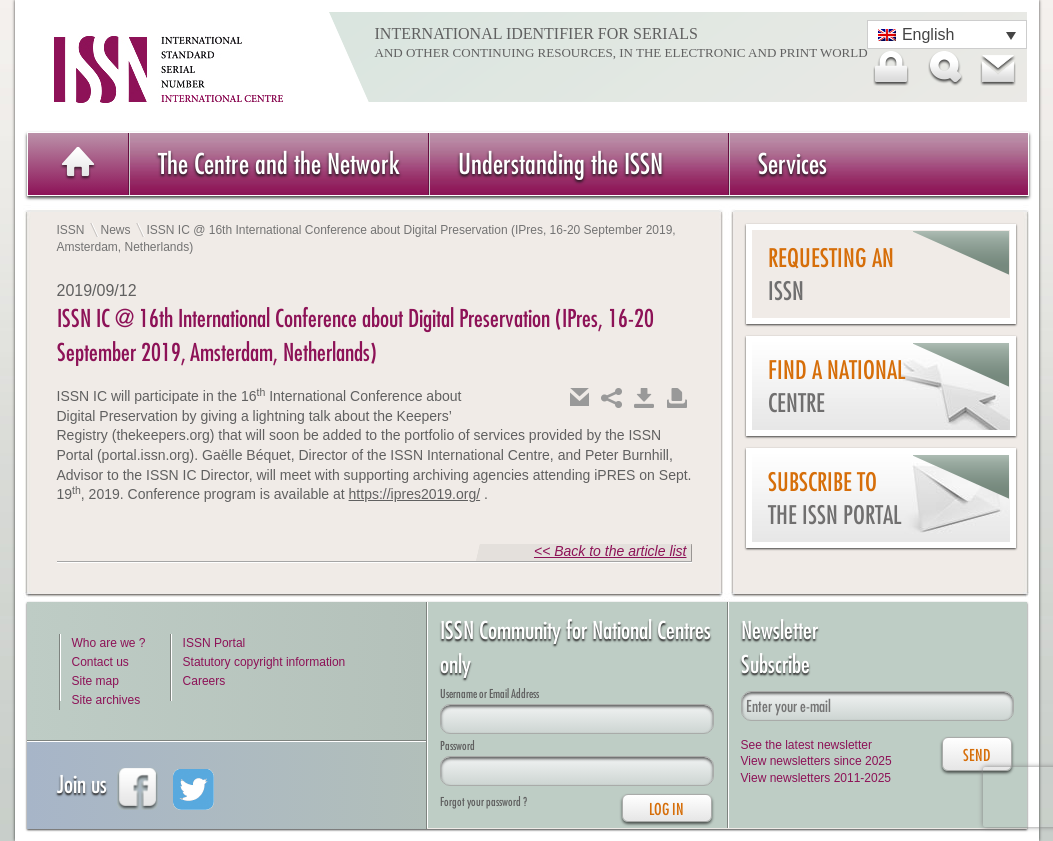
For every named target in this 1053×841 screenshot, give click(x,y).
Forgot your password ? (483, 801)
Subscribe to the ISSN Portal (834, 498)
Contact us (100, 662)
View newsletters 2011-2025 (816, 778)
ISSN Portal (214, 643)
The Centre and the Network (279, 163)
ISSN (71, 230)
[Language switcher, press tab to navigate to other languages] (947, 34)
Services (792, 163)
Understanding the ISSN (560, 163)
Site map (95, 681)
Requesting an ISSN (831, 274)
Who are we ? (109, 643)
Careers (204, 681)
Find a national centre (836, 386)
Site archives (106, 700)
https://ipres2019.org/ (415, 494)
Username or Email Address (489, 693)
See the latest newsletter (806, 745)
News (116, 230)
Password (457, 745)
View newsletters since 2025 (816, 761)
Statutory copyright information (264, 662)
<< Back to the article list (610, 551)
